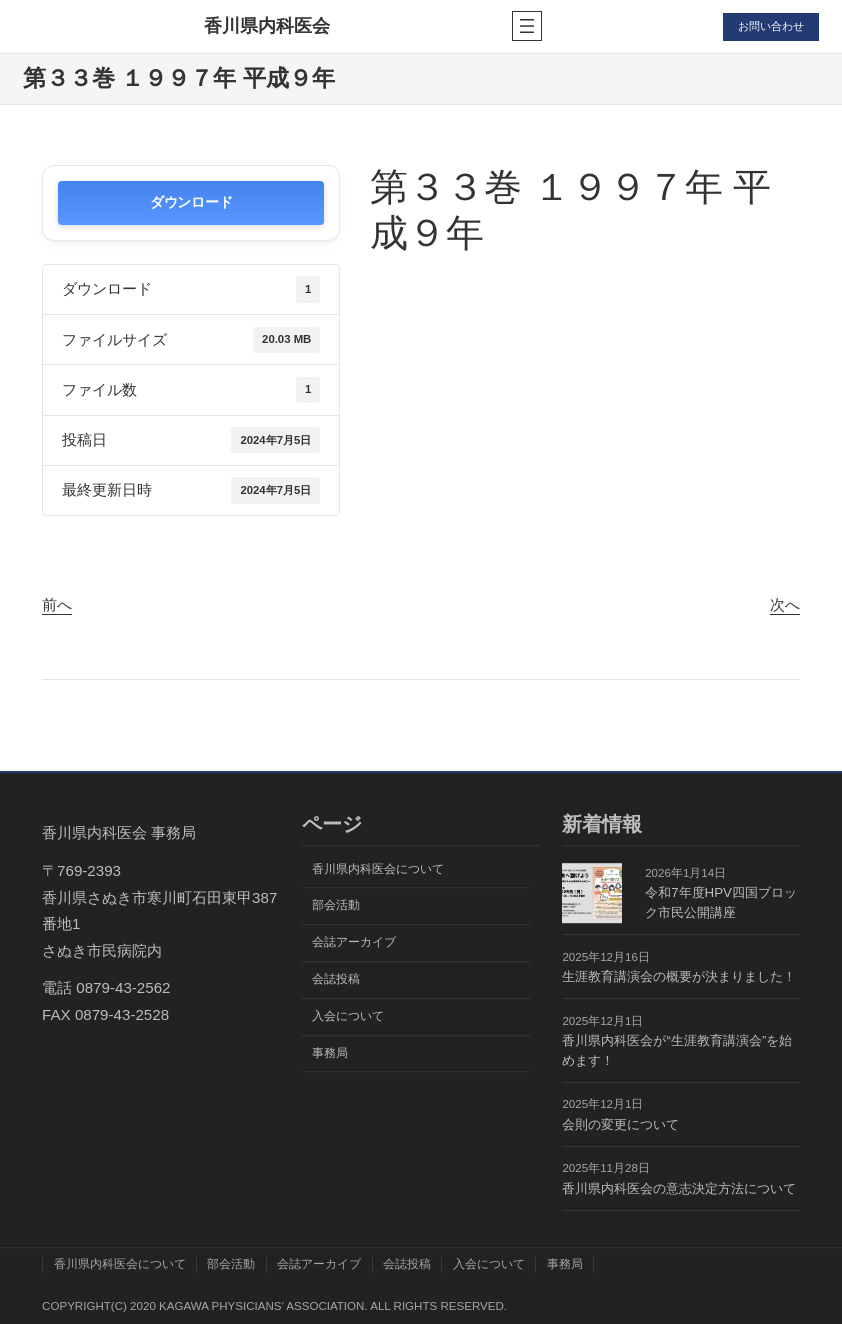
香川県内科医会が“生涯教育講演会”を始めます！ (677, 1050)
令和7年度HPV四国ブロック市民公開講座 (721, 902)
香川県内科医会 (265, 26)
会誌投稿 (336, 979)
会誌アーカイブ (354, 942)
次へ (785, 604)
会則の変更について (620, 1124)
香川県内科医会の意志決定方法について (679, 1188)
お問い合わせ (768, 26)
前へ (57, 604)
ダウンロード (191, 202)
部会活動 (336, 906)
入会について (348, 1016)
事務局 (330, 1053)
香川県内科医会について (378, 869)
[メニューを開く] (522, 26)
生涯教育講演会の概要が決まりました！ (679, 976)
